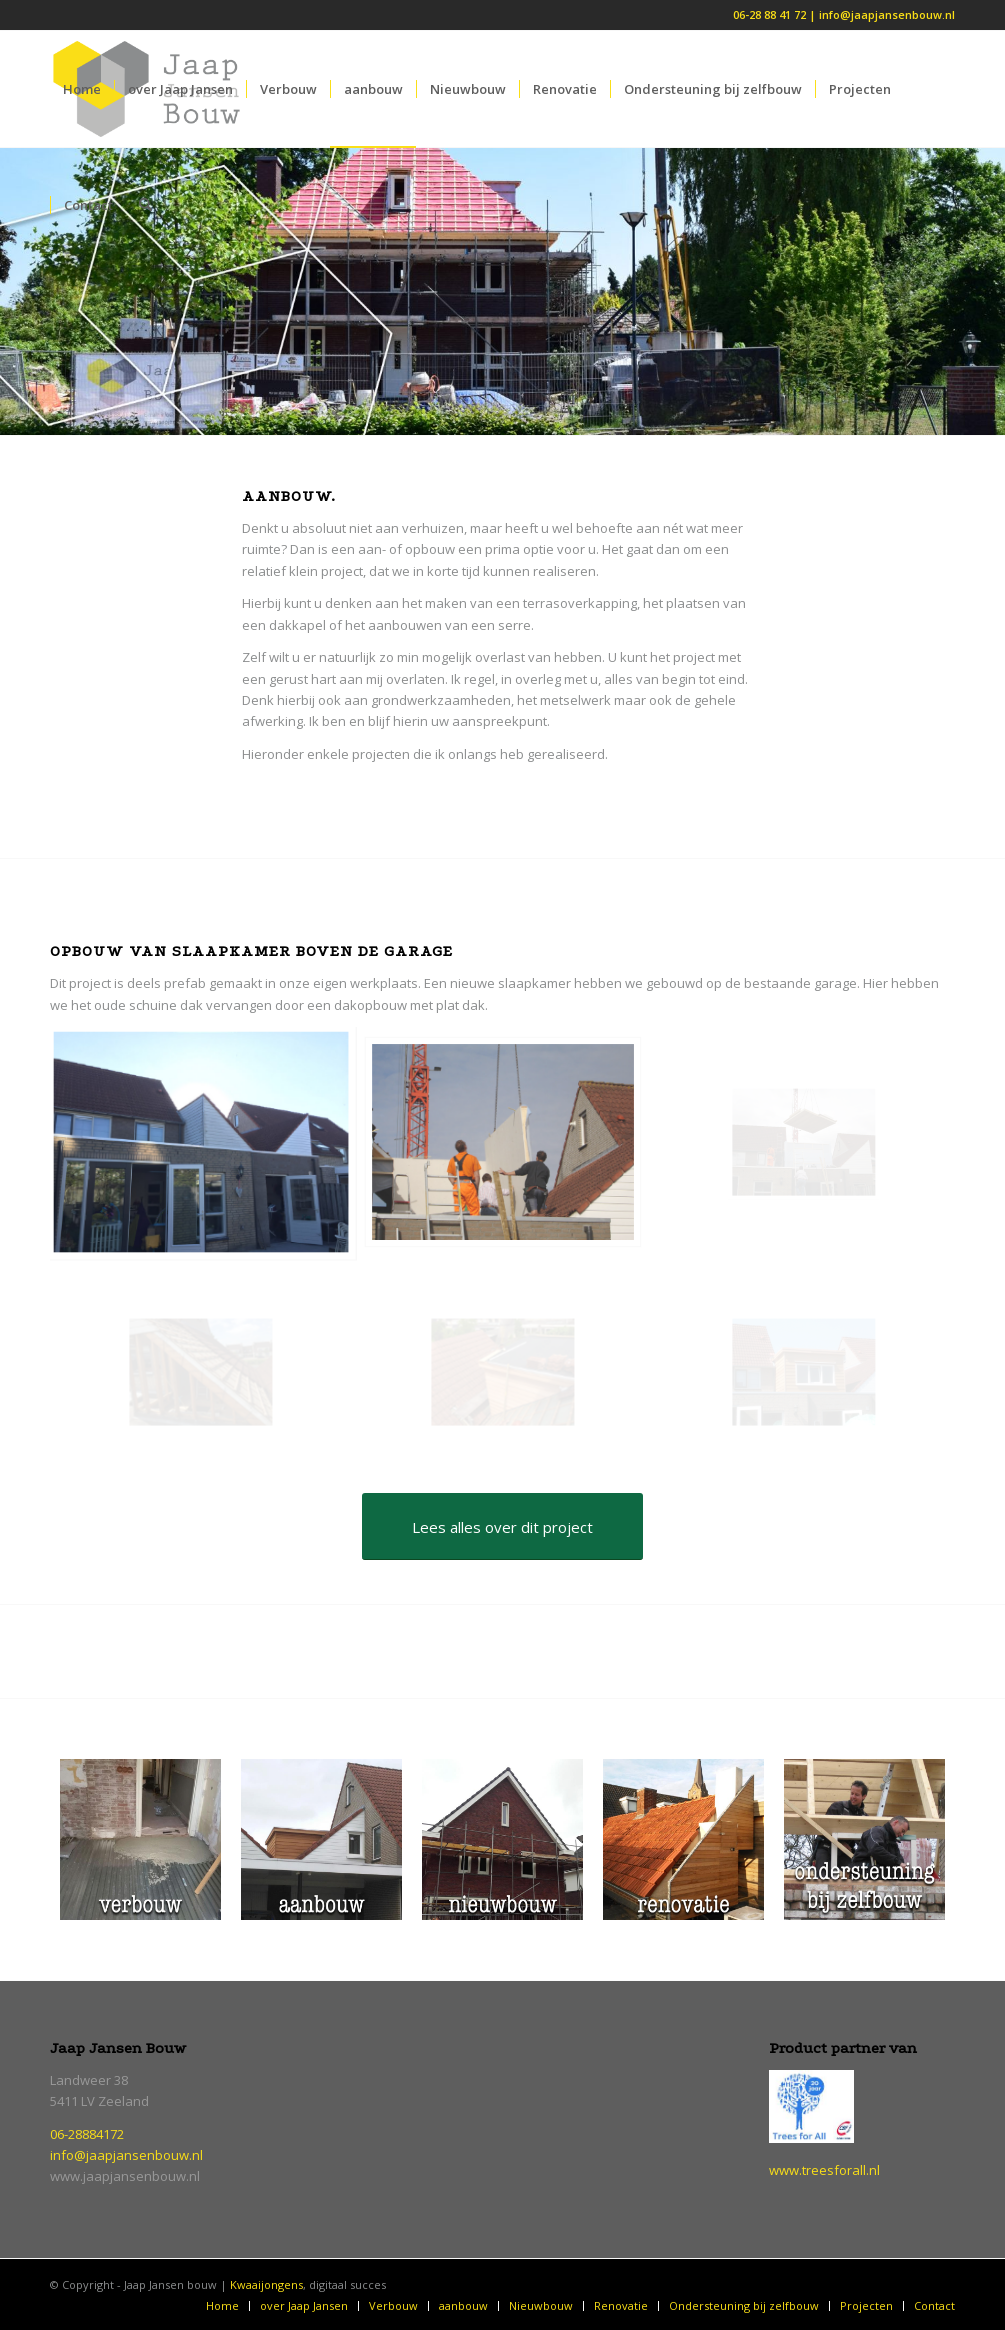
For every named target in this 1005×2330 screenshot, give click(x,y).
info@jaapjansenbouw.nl (126, 2155)
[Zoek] (145, 205)
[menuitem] (82, 89)
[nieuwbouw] (502, 1839)
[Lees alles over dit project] (502, 1526)
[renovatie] (683, 1839)
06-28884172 (87, 2134)
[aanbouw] (321, 1839)
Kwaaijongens (266, 2284)
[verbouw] (140, 1839)
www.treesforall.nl (824, 2170)
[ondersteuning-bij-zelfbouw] (864, 1839)
